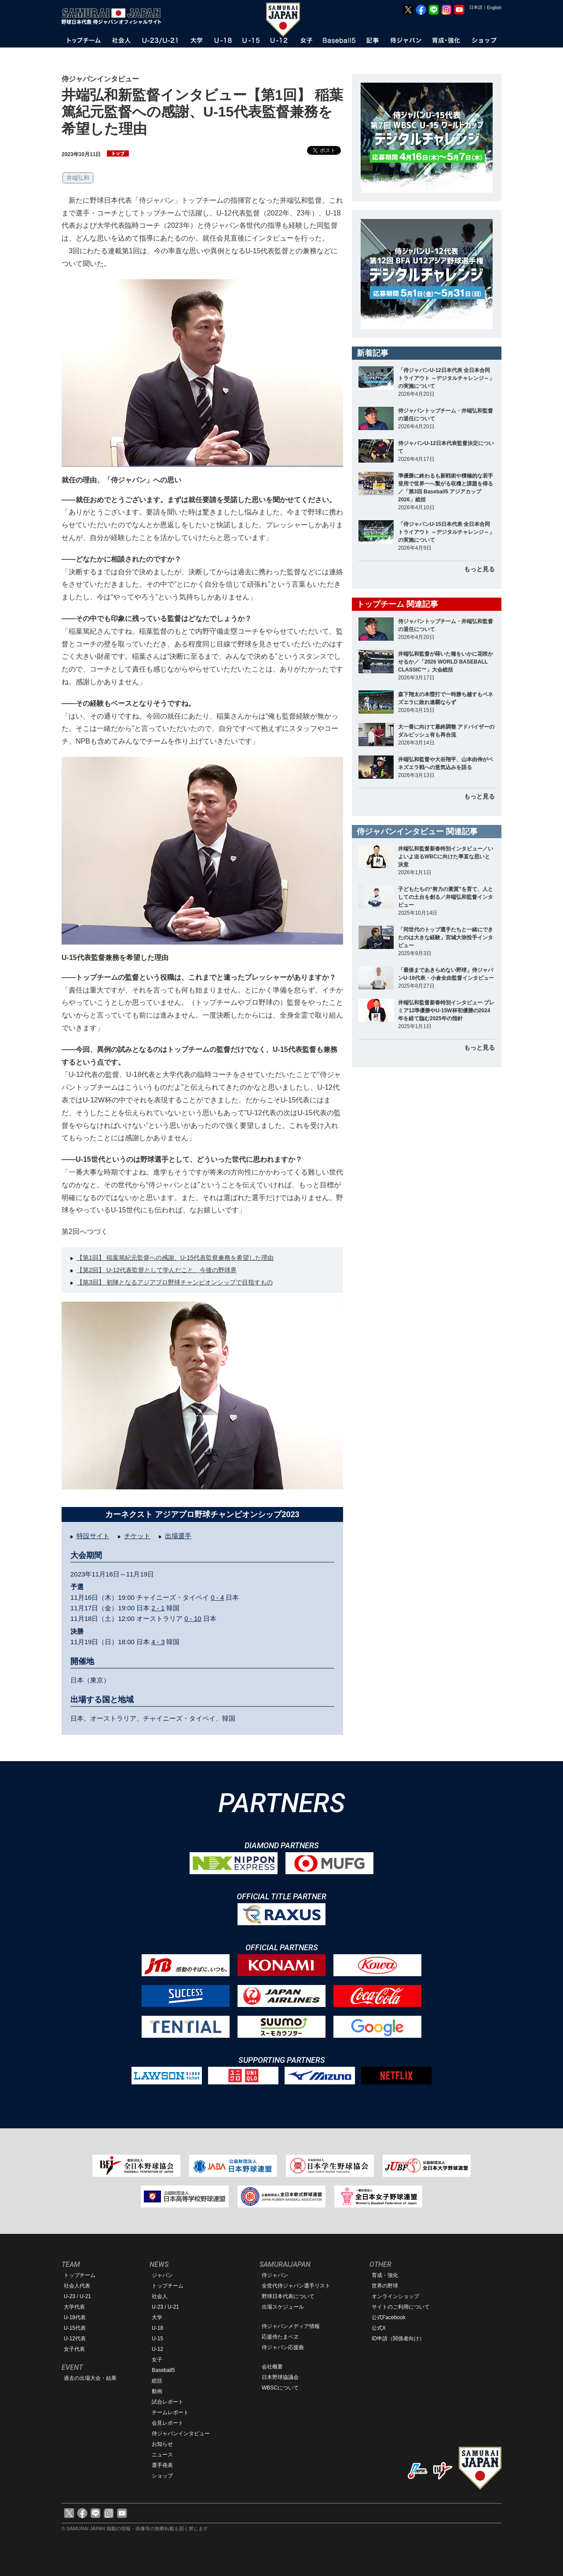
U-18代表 (75, 2317)
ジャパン (162, 2275)
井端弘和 (77, 178)
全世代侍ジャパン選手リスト (296, 2286)
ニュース (162, 2455)
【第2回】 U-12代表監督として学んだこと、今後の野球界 (157, 1269)
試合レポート (167, 2402)
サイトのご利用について (401, 2307)
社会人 (160, 2296)
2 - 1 (158, 1608)
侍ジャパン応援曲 (283, 2347)
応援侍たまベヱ (280, 2337)
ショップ (162, 2476)
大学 (157, 2317)
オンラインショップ (395, 2296)
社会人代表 (77, 2286)
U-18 (157, 2328)
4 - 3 (158, 1642)
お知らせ (162, 2444)
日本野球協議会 (280, 2377)
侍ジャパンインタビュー (181, 2433)
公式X (379, 2328)
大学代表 (74, 2307)
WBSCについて (280, 2388)
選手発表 (162, 2465)
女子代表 (74, 2349)
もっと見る (479, 569)
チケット (137, 1536)
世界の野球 (385, 2286)
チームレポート (170, 2412)
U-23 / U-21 (77, 2296)
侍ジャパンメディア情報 (291, 2326)
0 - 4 (217, 1597)
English (494, 7)
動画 (157, 2391)
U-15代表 (75, 2328)
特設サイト (93, 1536)
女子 (157, 2360)
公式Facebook (389, 2317)
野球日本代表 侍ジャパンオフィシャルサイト (114, 16)
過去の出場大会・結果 (90, 2378)
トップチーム (79, 2275)
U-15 (157, 2338)
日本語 (476, 7)
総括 (157, 2381)
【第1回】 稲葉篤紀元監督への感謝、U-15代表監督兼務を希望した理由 (175, 1257)
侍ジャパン (275, 2275)
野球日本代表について (288, 2296)
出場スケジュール (283, 2307)
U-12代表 (75, 2338)
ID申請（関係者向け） (398, 2338)
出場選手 (178, 1536)
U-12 (157, 2349)
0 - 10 (192, 1618)
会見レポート (167, 2423)
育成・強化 (385, 2275)
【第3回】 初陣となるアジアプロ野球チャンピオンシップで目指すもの (175, 1282)
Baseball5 (163, 2370)
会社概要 (272, 2367)
